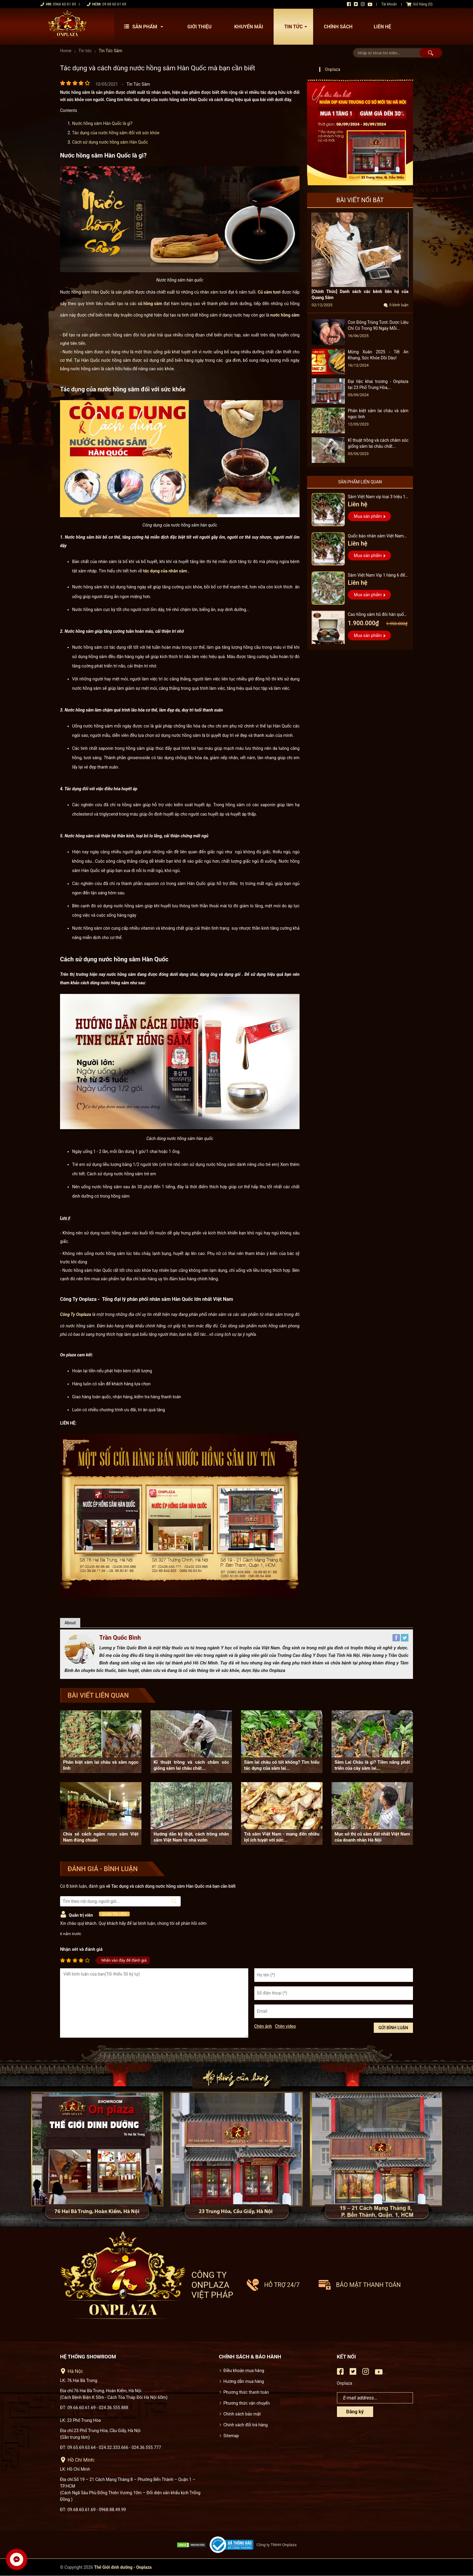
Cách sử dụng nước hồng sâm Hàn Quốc (110, 142)
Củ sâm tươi (269, 292)
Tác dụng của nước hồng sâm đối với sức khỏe (115, 132)
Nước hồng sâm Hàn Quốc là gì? (102, 123)
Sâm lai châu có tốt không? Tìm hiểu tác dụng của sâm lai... (281, 1765)
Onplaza (332, 69)
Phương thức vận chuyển (247, 2403)
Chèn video (285, 2026)
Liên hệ (382, 27)
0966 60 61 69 (64, 4)
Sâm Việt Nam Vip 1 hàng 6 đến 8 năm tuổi (377, 576)
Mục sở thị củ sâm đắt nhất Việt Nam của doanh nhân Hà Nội (372, 1837)
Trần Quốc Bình (120, 1637)
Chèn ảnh (263, 2026)
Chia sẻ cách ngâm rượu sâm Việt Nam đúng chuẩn (100, 1837)
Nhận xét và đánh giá (81, 1949)
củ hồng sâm (150, 303)
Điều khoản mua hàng (244, 2370)
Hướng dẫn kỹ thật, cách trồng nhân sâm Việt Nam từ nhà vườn (191, 1837)
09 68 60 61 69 (114, 4)
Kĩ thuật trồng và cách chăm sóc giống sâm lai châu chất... (191, 1765)
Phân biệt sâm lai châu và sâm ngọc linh (100, 1765)
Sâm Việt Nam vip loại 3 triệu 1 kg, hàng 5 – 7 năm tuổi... (376, 497)
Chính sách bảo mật (242, 2414)
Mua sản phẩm (368, 516)
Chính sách (338, 27)
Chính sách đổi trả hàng (246, 2424)
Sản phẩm (145, 27)
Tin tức (297, 27)
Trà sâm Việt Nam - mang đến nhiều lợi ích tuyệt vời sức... (281, 1837)
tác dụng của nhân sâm (165, 570)
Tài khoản (389, 4)
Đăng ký (355, 2412)
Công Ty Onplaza (75, 1314)
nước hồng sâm (285, 315)
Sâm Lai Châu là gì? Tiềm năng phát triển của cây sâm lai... (372, 1765)
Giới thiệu (199, 27)
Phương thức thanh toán (246, 2392)
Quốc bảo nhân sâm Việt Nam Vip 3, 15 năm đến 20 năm (376, 536)
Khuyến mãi (248, 27)
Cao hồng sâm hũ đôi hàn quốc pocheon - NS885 (377, 615)
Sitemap (231, 2435)
